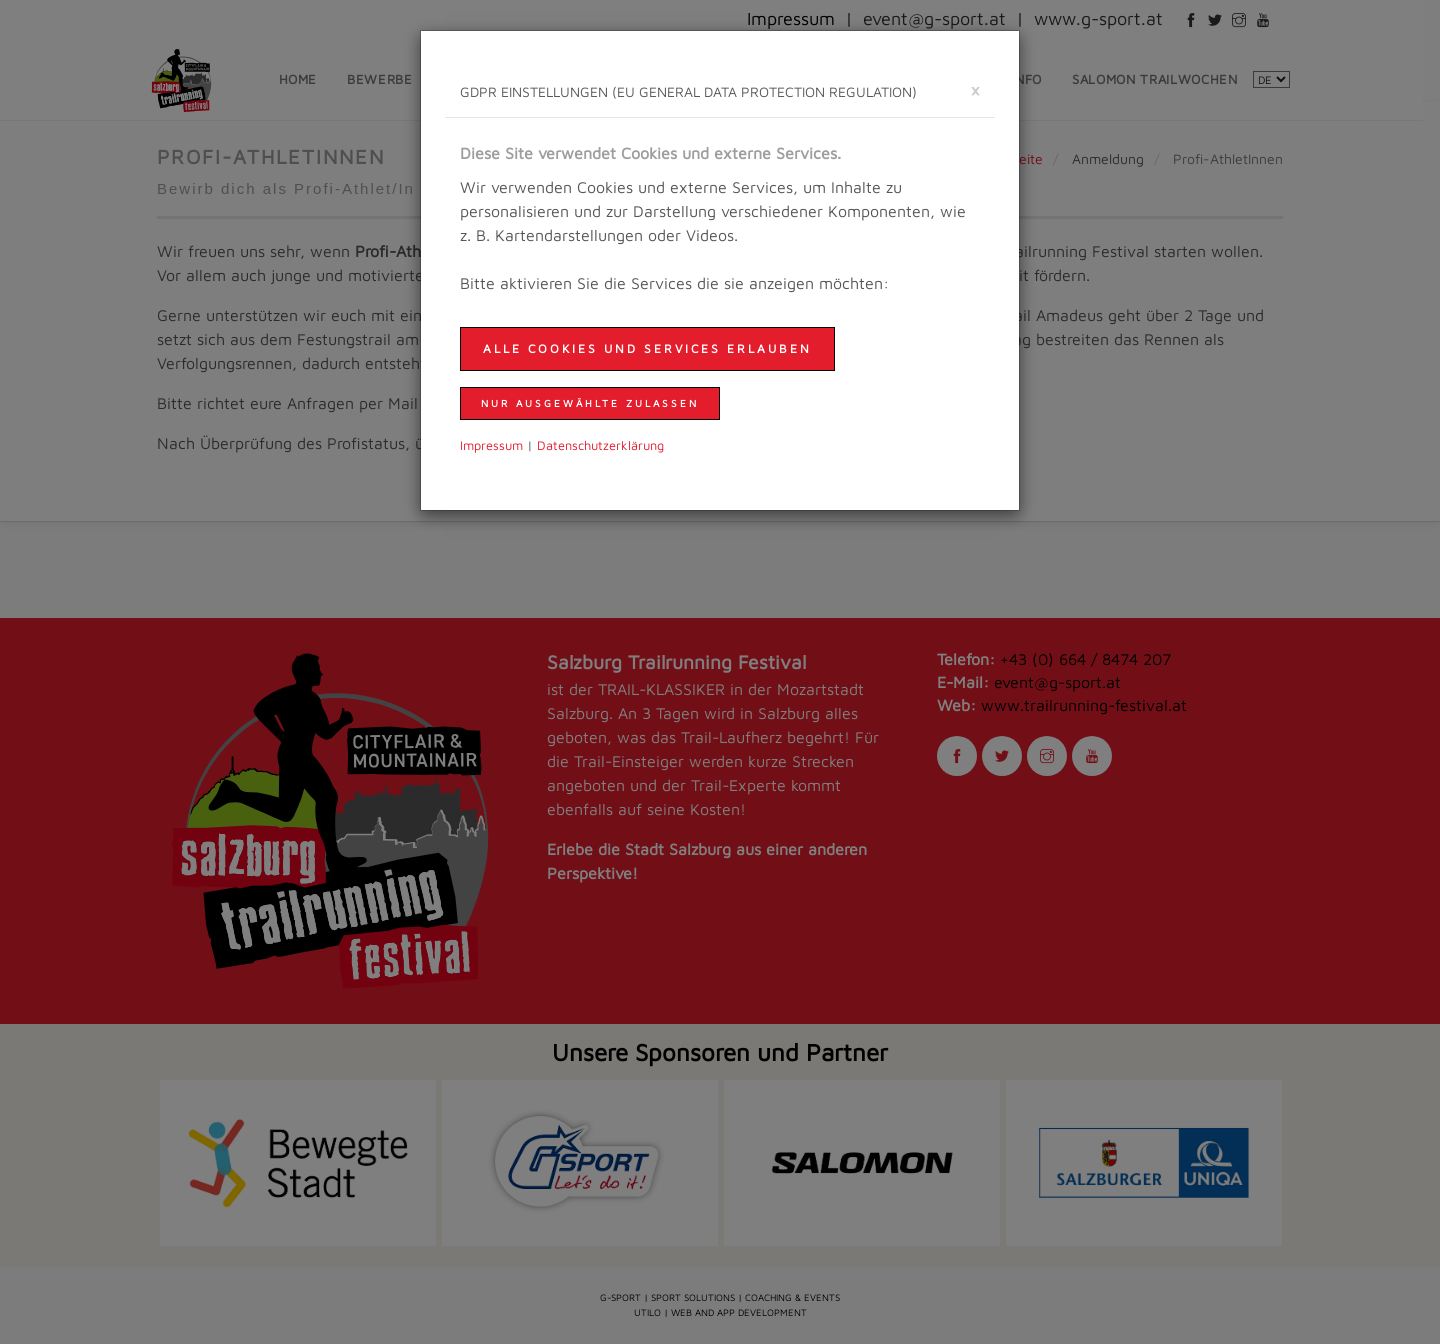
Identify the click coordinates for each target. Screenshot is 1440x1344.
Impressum (491, 445)
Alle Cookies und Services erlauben (647, 348)
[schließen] (975, 89)
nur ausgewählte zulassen (590, 403)
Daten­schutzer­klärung (600, 445)
